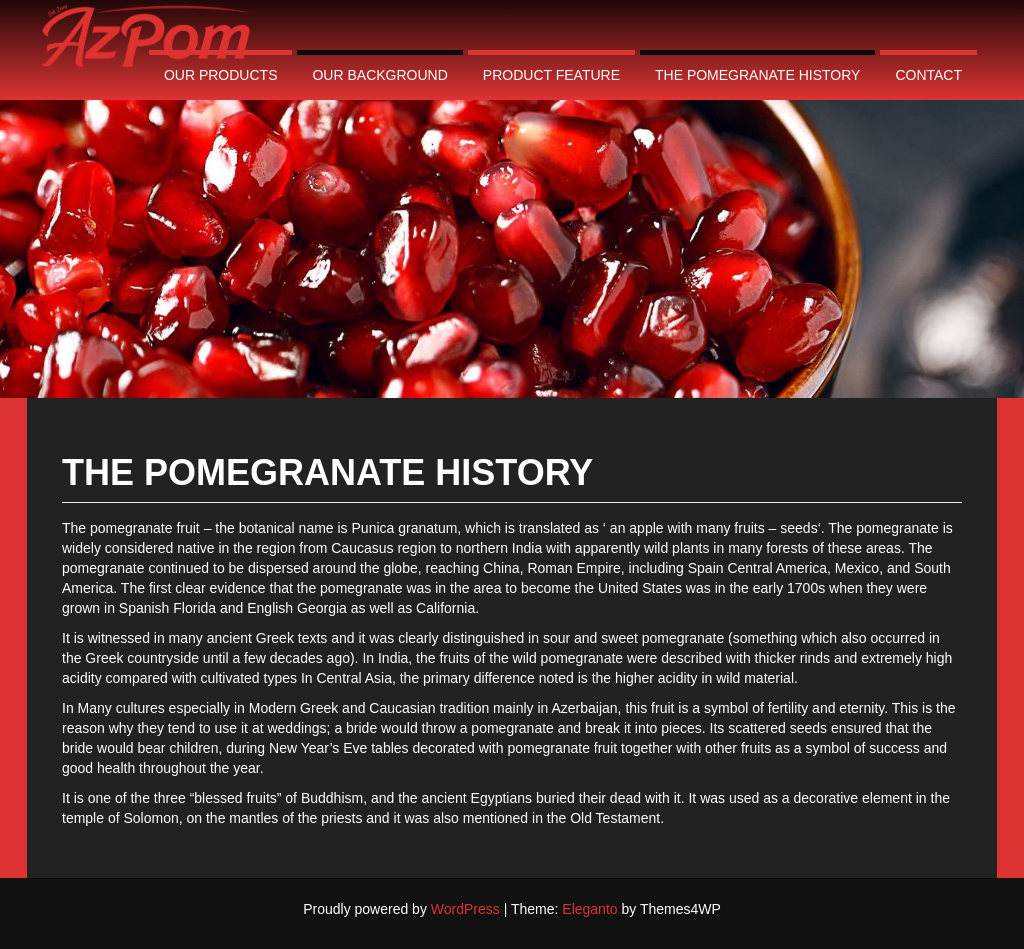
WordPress (465, 909)
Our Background (379, 75)
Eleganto (589, 909)
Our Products (221, 75)
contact (928, 75)
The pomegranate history (757, 75)
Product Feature (551, 75)
